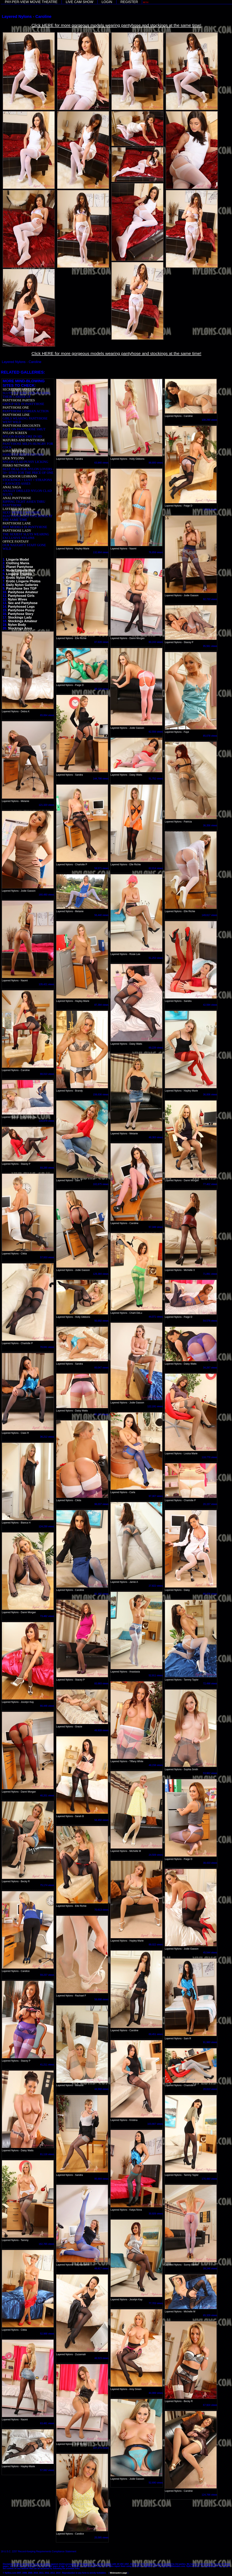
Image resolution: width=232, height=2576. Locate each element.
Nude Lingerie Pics (20, 570)
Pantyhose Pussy (21, 610)
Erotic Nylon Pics (19, 577)
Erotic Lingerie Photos (23, 581)
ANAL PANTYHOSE (17, 498)
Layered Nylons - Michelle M (125, 1851)
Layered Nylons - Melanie (15, 801)
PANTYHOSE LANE (17, 523)
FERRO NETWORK (16, 465)
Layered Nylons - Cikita (14, 1253)
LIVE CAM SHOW (79, 2)
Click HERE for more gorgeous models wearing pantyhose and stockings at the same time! (116, 25)
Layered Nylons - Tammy (15, 2240)
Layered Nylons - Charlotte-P (180, 2085)
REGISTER (129, 2)
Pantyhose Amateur (23, 592)
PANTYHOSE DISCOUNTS (21, 425)
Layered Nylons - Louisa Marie (181, 1453)
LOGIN (107, 2)
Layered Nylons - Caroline (179, 416)
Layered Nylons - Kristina (123, 2120)
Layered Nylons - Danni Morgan (127, 638)
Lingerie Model (17, 559)
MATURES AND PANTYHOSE (24, 440)
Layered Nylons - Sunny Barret (181, 2264)
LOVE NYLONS (14, 451)
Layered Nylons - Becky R (16, 1881)
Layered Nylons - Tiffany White (126, 1761)
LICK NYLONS (13, 458)
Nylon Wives (17, 599)
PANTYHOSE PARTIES (19, 400)
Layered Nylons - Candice (16, 1971)
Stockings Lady (20, 617)
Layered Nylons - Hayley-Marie (72, 548)
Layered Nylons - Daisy (177, 1590)
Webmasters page (118, 2573)
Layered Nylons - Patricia (178, 821)
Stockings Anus (20, 628)
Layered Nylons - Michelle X (180, 1270)
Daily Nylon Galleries (22, 585)
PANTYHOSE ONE (16, 407)
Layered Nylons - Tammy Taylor (182, 1679)
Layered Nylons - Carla (122, 1492)
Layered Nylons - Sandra (69, 458)
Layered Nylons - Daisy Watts (126, 774)
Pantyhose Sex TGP (21, 588)
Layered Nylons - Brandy (69, 1090)
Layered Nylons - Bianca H (16, 1522)
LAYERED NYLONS (17, 509)
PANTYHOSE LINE (16, 414)
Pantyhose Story (20, 614)
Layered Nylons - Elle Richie (71, 638)
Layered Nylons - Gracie (69, 1726)
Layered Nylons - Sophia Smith (181, 1769)
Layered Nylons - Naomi (123, 548)
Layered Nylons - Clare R (15, 1433)
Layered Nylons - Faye (177, 732)
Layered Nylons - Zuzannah (71, 2354)
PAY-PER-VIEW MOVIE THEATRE (31, 2)
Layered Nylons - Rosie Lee (125, 954)
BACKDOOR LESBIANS (20, 476)
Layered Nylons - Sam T (69, 1180)
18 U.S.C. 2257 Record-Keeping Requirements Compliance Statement (38, 2551)
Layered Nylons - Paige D (178, 505)
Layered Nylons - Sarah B (70, 1816)
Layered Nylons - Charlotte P (71, 864)
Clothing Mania (17, 563)
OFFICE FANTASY (16, 541)
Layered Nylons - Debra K (16, 711)
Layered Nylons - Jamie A (124, 1582)
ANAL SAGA (12, 487)
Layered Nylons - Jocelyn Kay (18, 1702)
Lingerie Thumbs (19, 574)
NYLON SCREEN (15, 433)
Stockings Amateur (22, 621)
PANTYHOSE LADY (17, 530)
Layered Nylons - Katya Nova (126, 2209)
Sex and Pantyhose (23, 603)
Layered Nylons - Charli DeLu (126, 1313)
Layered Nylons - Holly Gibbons (127, 458)
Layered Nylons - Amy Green (125, 2389)
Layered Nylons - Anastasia (125, 1671)
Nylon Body (17, 624)
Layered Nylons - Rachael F (71, 1995)
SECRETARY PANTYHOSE (21, 389)
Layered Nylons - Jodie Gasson (181, 595)
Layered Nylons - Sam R (178, 2038)
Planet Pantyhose (19, 566)
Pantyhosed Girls (21, 595)
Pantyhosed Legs (21, 606)
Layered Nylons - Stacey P (179, 642)
